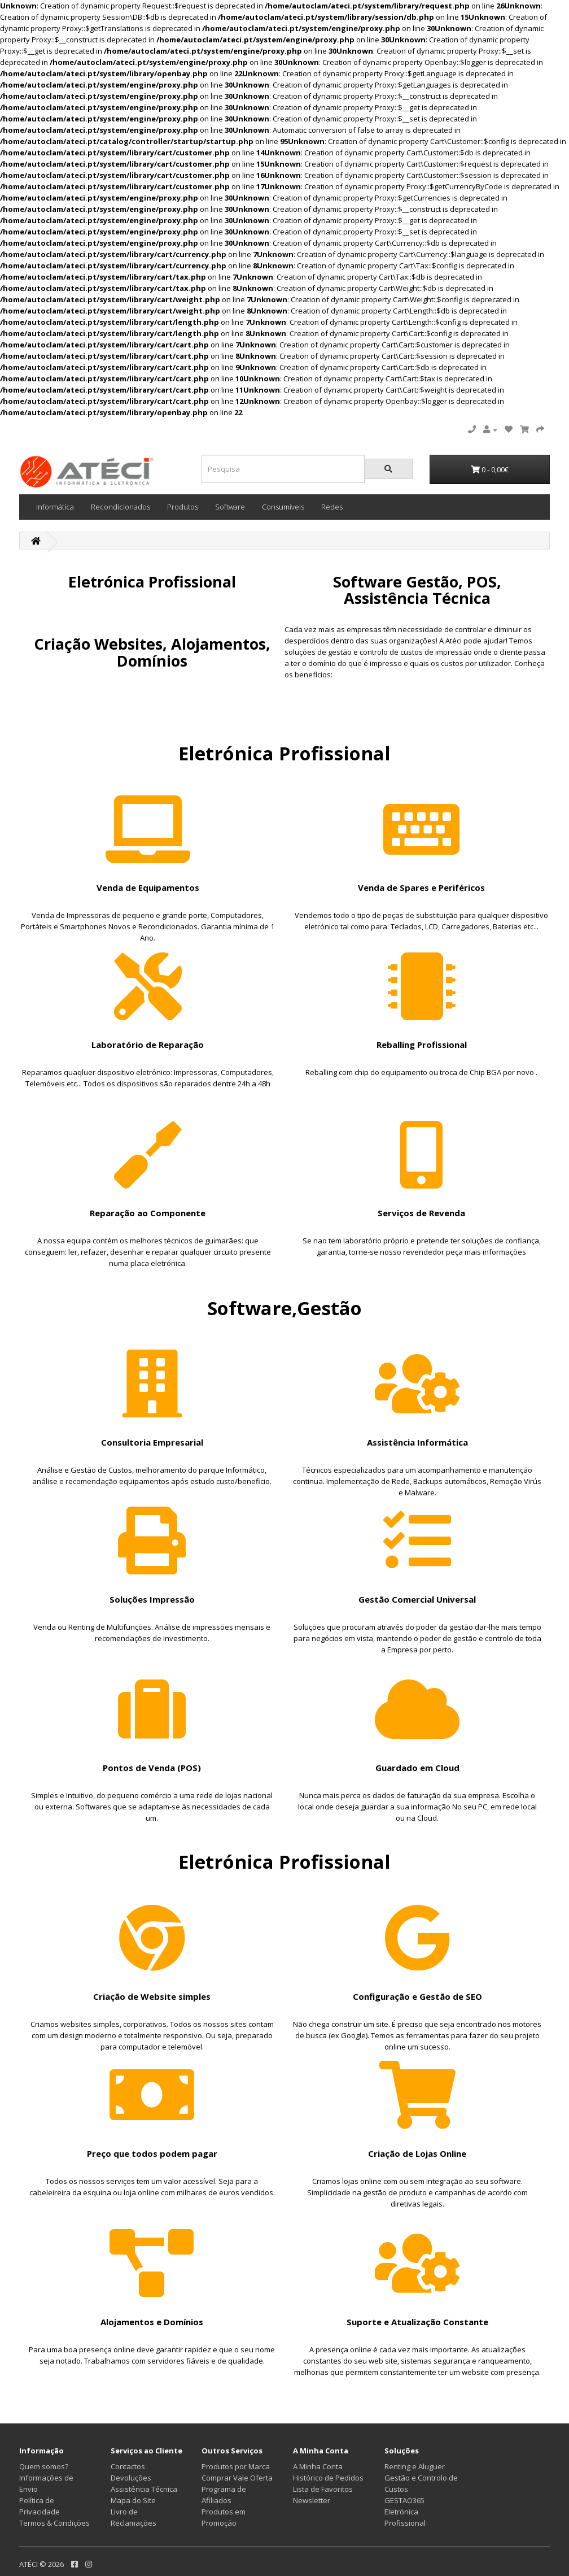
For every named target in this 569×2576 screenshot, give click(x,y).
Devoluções (131, 2478)
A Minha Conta (318, 2466)
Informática (55, 507)
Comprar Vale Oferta (237, 2478)
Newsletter (311, 2500)
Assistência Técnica (144, 2489)
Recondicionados (120, 507)
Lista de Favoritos (323, 2489)
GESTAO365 (404, 2500)
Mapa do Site (133, 2500)
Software (230, 507)
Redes (332, 507)
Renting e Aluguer (414, 2466)
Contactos (128, 2466)
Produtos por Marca (236, 2466)
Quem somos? (43, 2466)
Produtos (182, 507)
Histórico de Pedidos (328, 2478)
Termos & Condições (54, 2523)
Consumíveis (283, 507)
